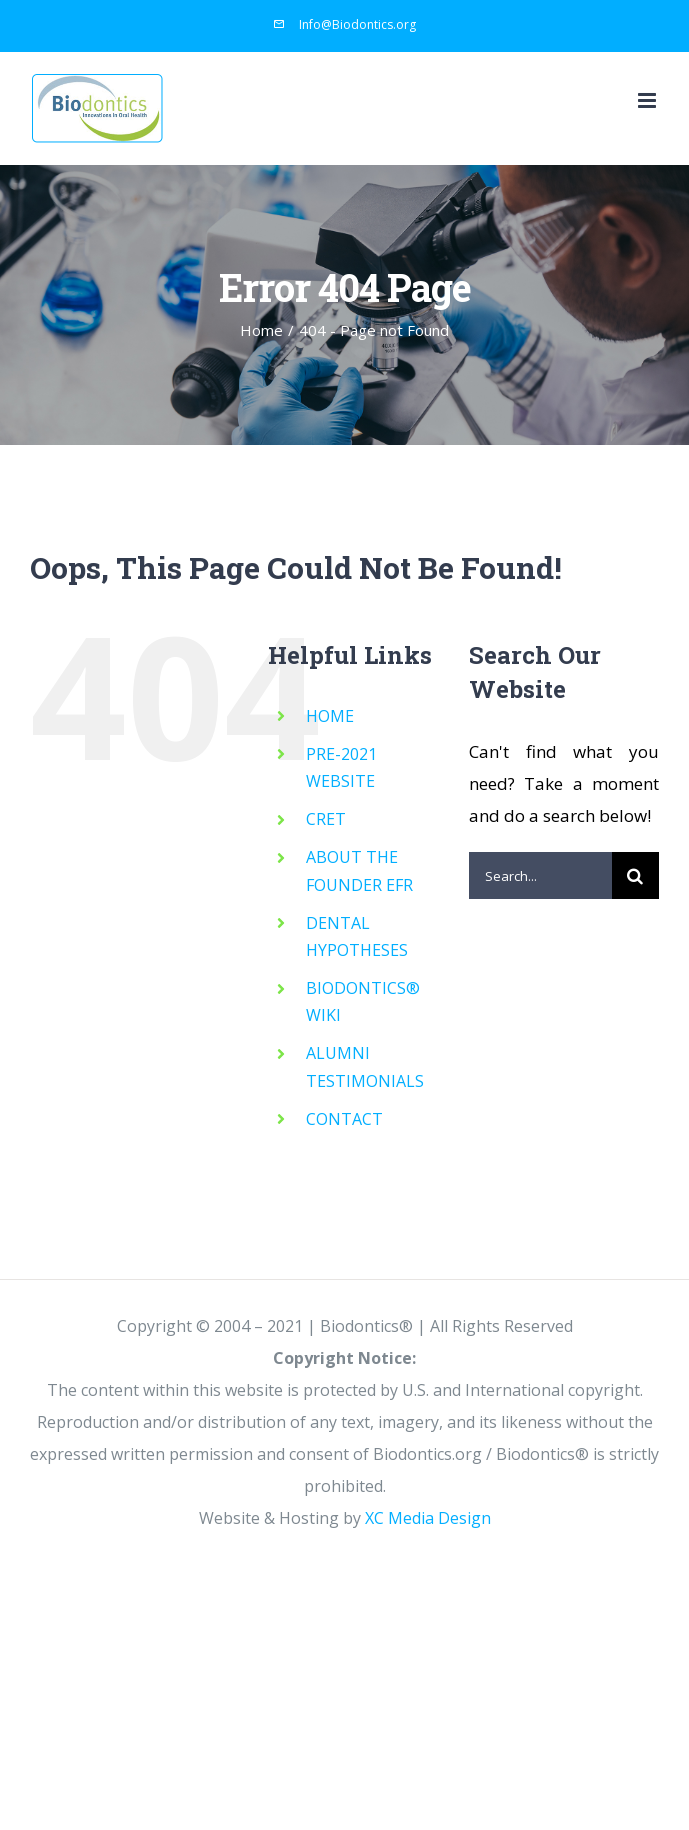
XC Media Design (428, 1518)
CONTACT (344, 1119)
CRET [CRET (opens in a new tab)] (326, 819)
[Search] (635, 875)
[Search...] (540, 875)
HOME (330, 716)
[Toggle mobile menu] (648, 100)
